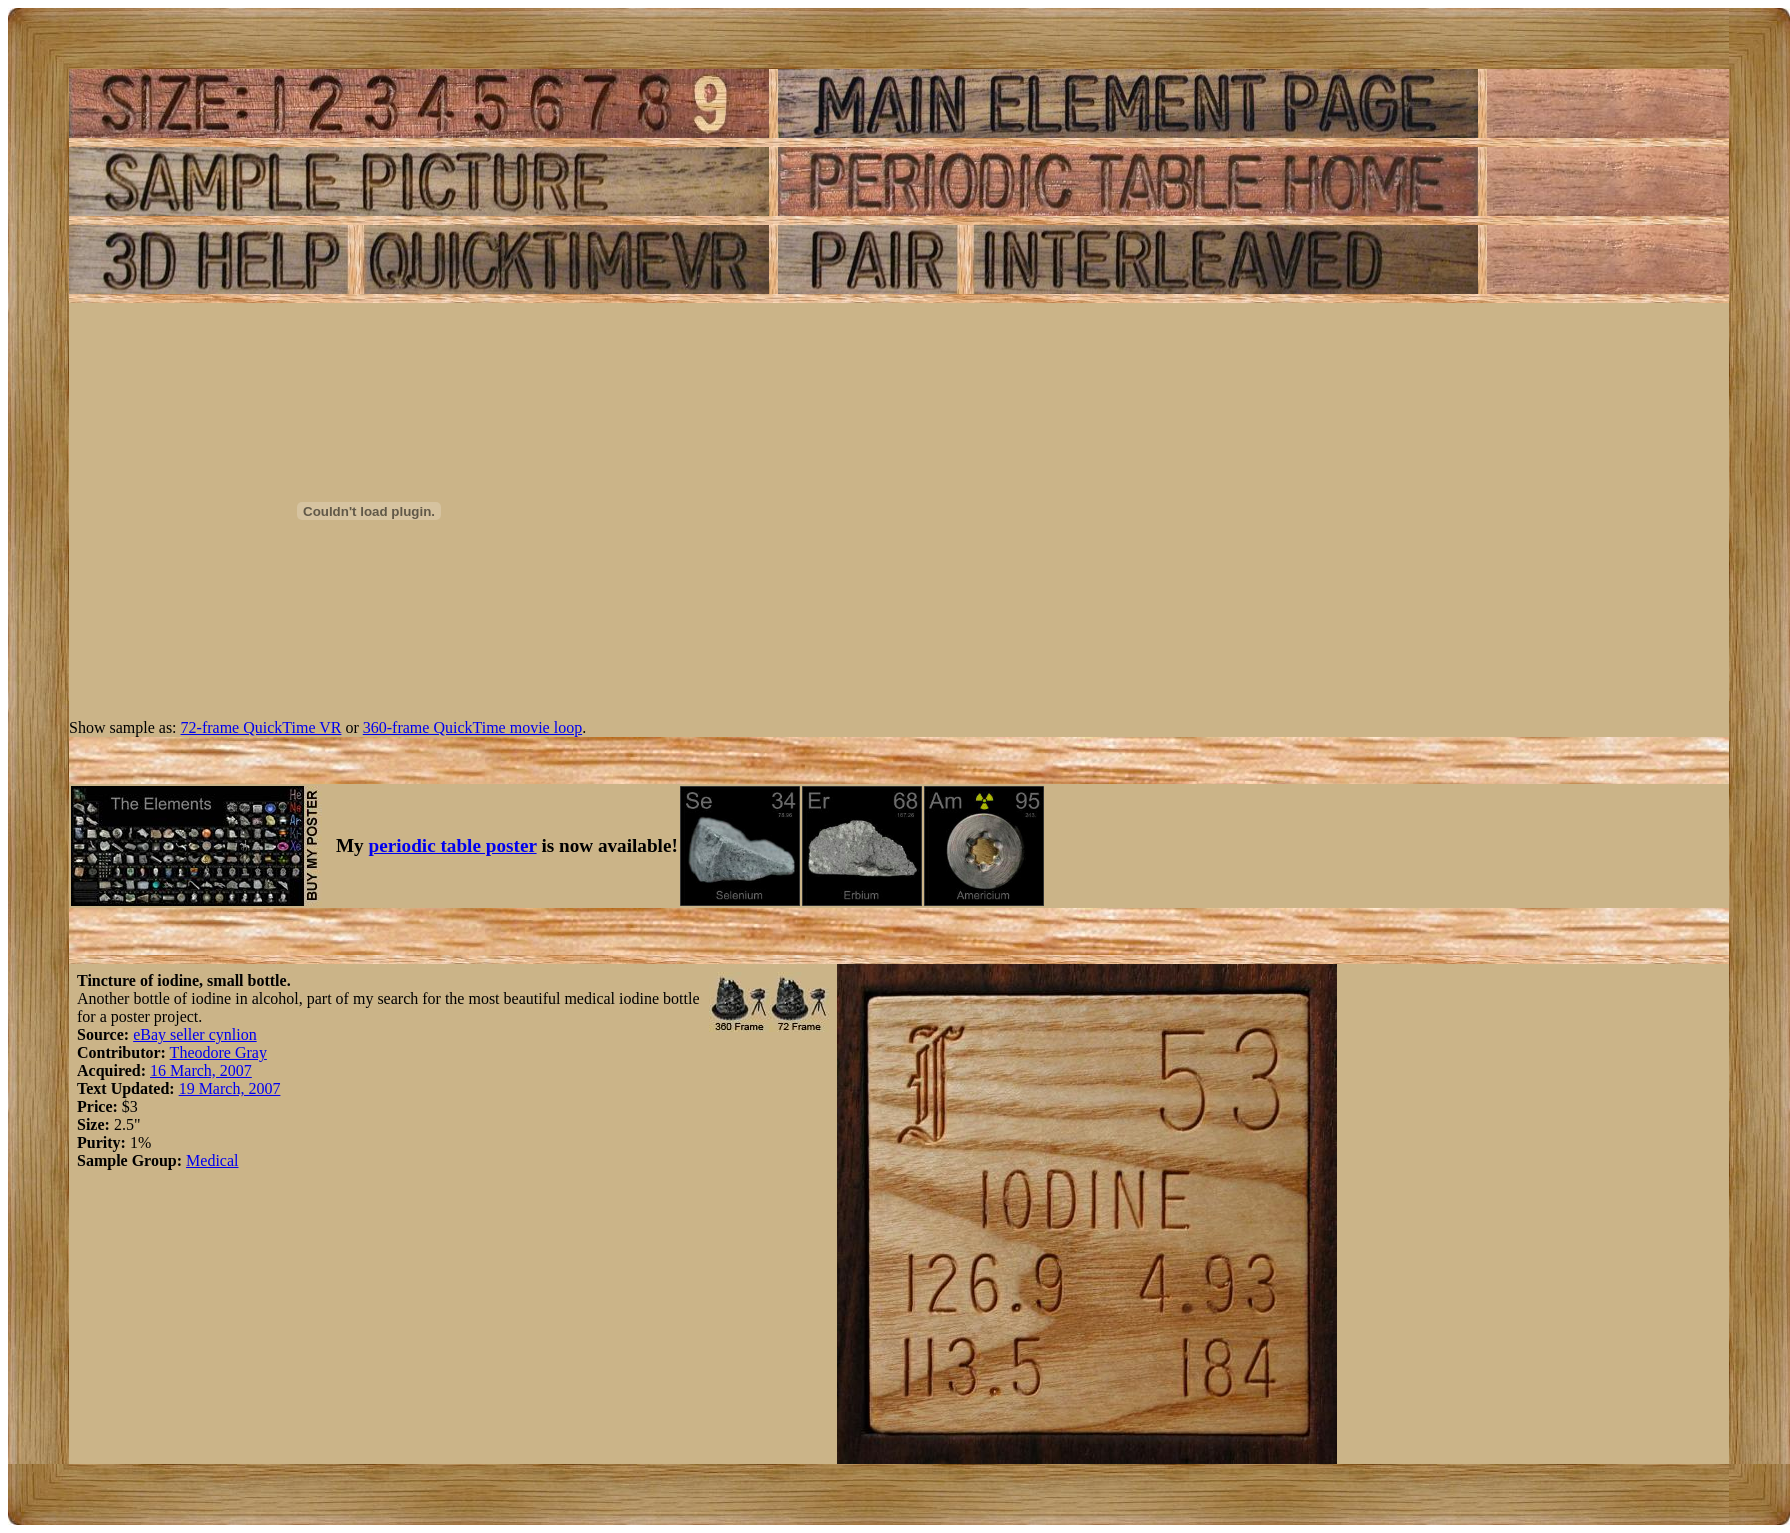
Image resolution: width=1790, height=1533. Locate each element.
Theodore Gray (218, 1052)
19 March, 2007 (230, 1088)
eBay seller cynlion (195, 1034)
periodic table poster (453, 845)
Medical (212, 1160)
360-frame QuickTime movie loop (472, 727)
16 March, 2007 (201, 1070)
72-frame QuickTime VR (261, 727)
